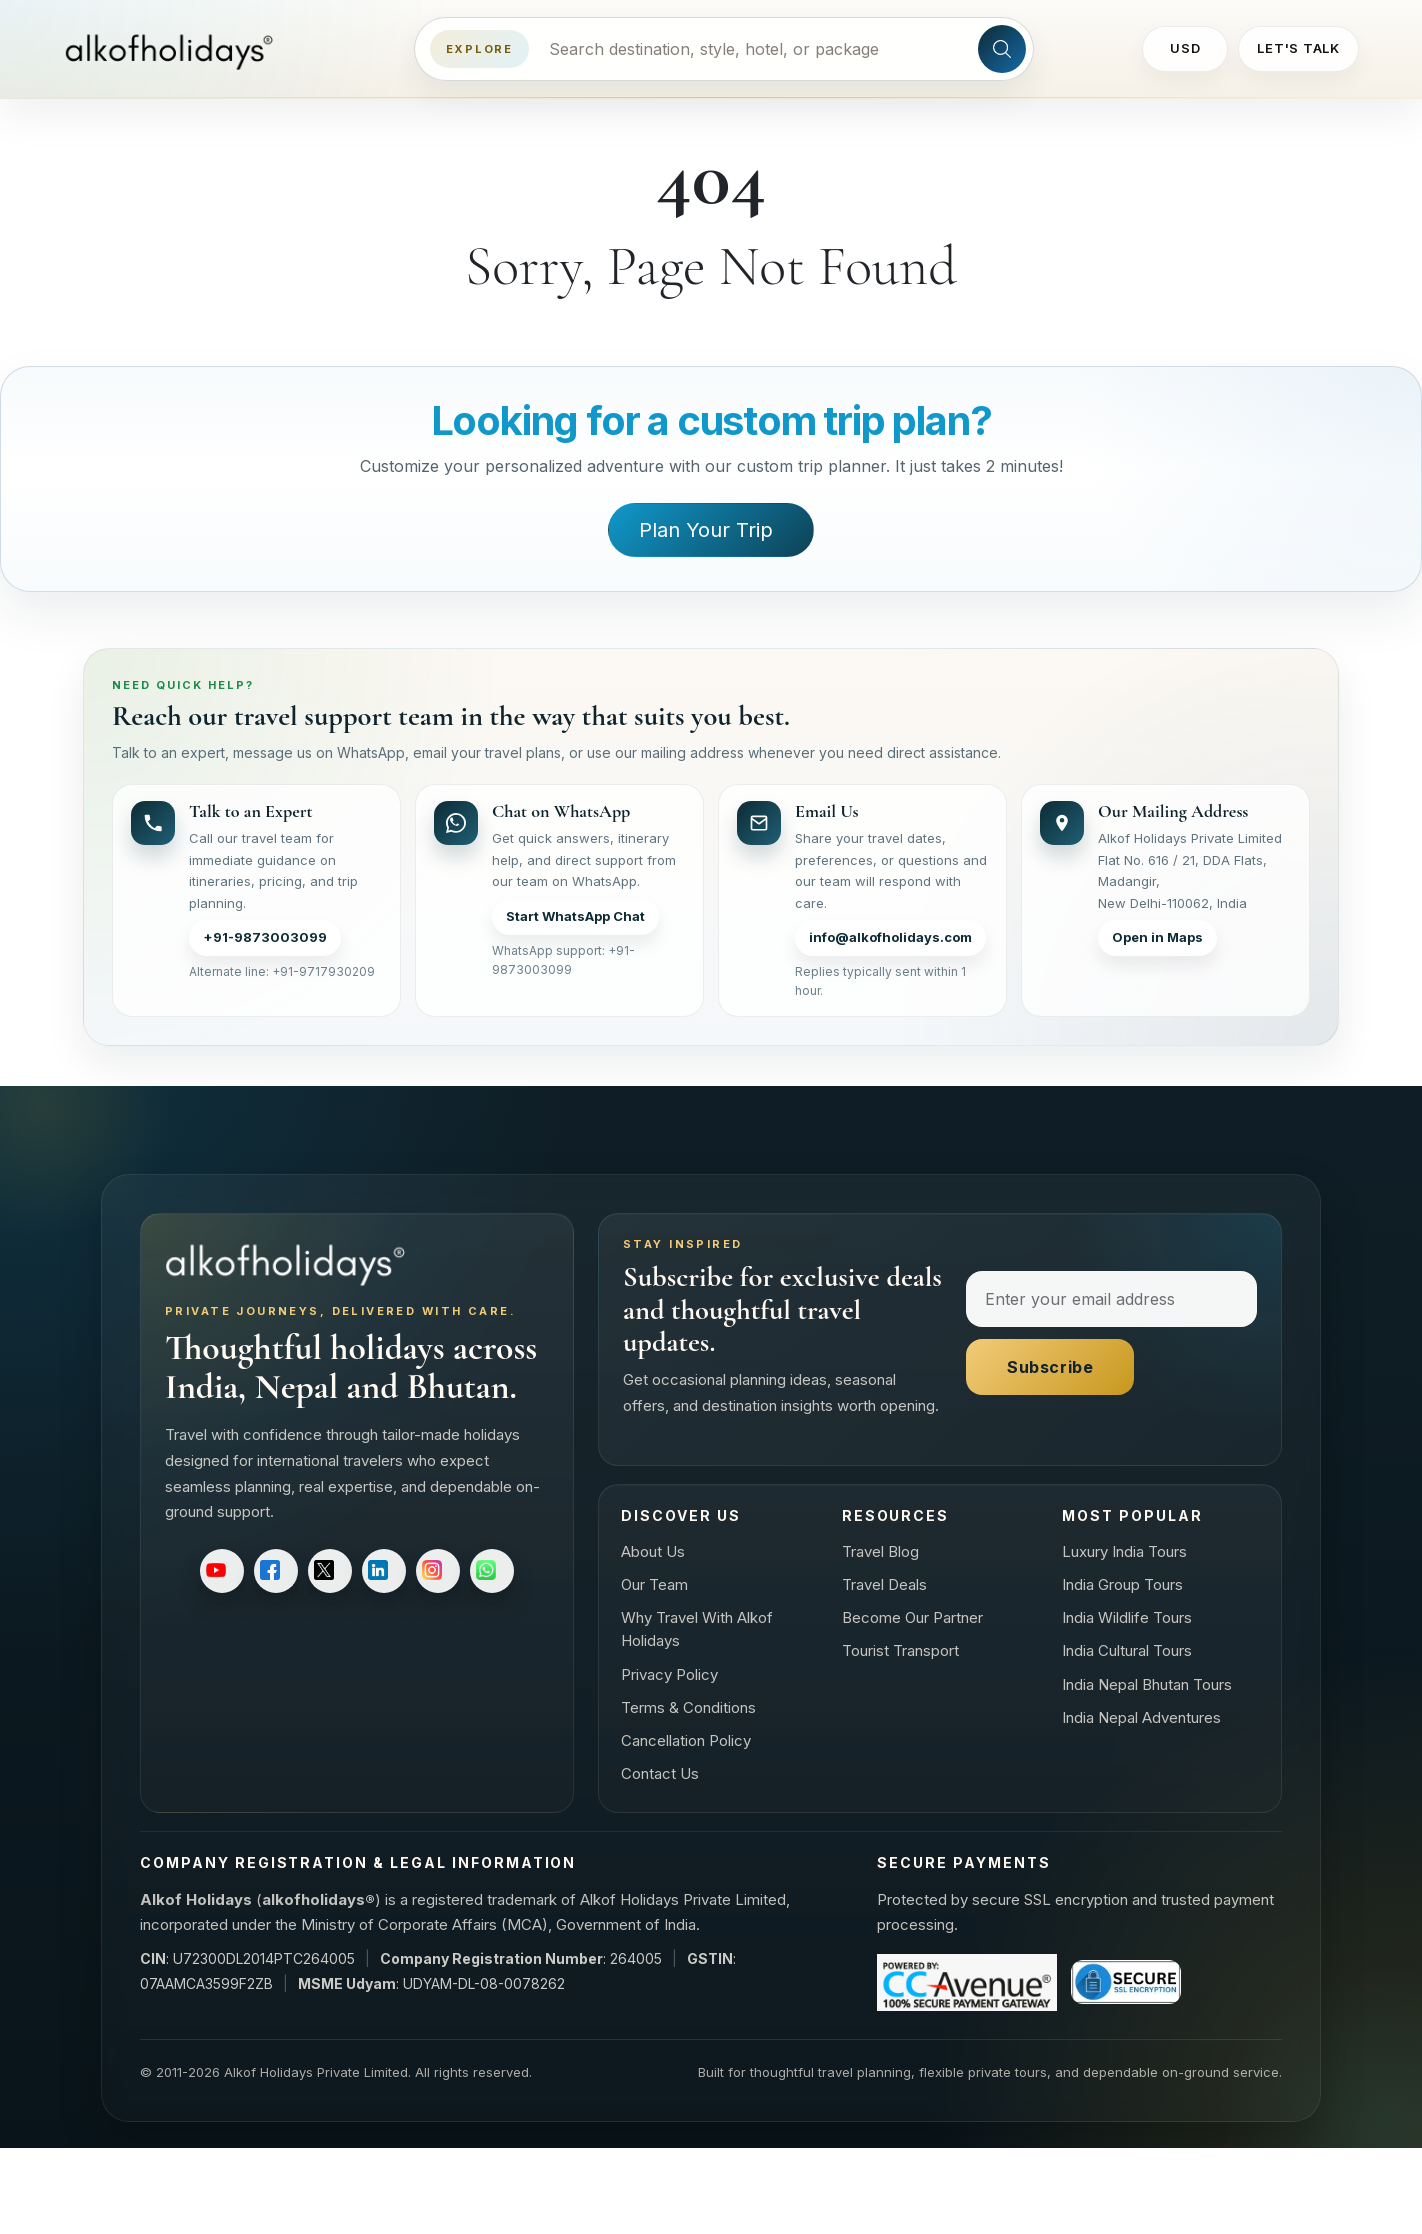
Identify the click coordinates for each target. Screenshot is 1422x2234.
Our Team (654, 1584)
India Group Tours (1122, 1584)
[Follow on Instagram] (438, 1571)
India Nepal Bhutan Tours (1147, 1684)
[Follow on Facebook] (276, 1571)
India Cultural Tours (1127, 1650)
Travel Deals (884, 1584)
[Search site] (1002, 49)
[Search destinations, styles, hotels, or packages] (753, 49)
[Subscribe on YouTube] (222, 1571)
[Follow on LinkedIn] (384, 1571)
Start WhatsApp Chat (575, 916)
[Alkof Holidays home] (176, 49)
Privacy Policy (669, 1674)
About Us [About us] (653, 1551)
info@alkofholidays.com (890, 937)
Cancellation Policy (686, 1740)
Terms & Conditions (688, 1707)
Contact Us (660, 1773)
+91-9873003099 (265, 937)
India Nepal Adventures (1141, 1717)
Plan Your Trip (706, 530)
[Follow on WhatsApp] (492, 1571)
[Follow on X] (330, 1571)
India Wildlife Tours (1127, 1617)
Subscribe (1050, 1367)
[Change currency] (1185, 49)
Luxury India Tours (1124, 1551)
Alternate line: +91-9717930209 (282, 971)
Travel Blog (880, 1551)
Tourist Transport (900, 1650)
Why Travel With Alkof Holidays (697, 1629)
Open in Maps (1157, 937)
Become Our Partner (912, 1617)
